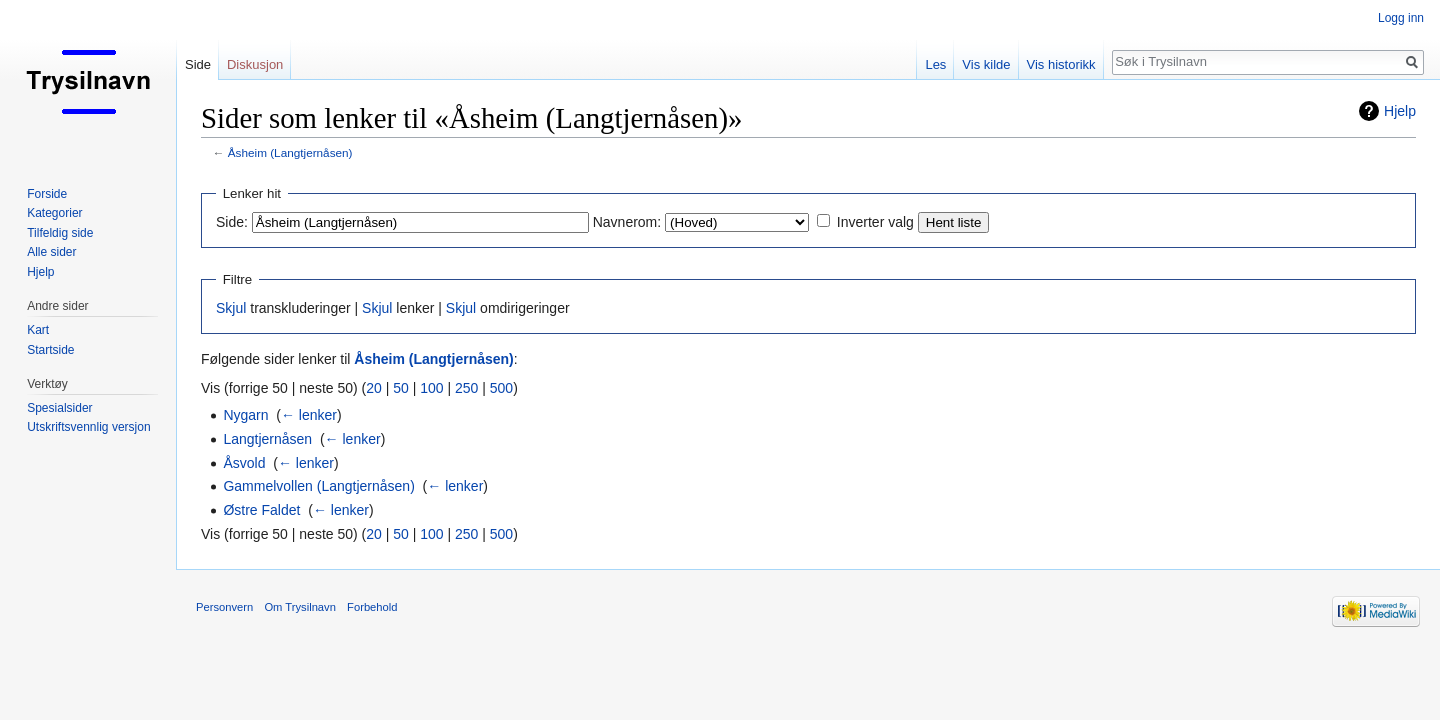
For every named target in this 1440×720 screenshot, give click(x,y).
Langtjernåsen (267, 439)
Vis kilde (986, 64)
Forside (47, 194)
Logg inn (1401, 18)
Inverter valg (875, 222)
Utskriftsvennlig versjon (88, 427)
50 (401, 388)
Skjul (231, 308)
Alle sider (51, 252)
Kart (38, 330)
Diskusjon (255, 64)
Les (935, 64)
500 (501, 388)
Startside (50, 350)
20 (374, 388)
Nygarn (245, 415)
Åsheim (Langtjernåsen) (290, 152)
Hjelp (1400, 111)
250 (466, 388)
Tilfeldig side (60, 233)
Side (198, 64)
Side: (232, 222)
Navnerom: (627, 222)
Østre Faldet (261, 510)
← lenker (309, 415)
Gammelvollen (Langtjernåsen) (318, 486)
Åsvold (244, 463)
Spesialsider (59, 408)
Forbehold (372, 607)
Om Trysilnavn (300, 607)
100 (431, 388)
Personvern (224, 607)
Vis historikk (1061, 64)
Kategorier (54, 213)
